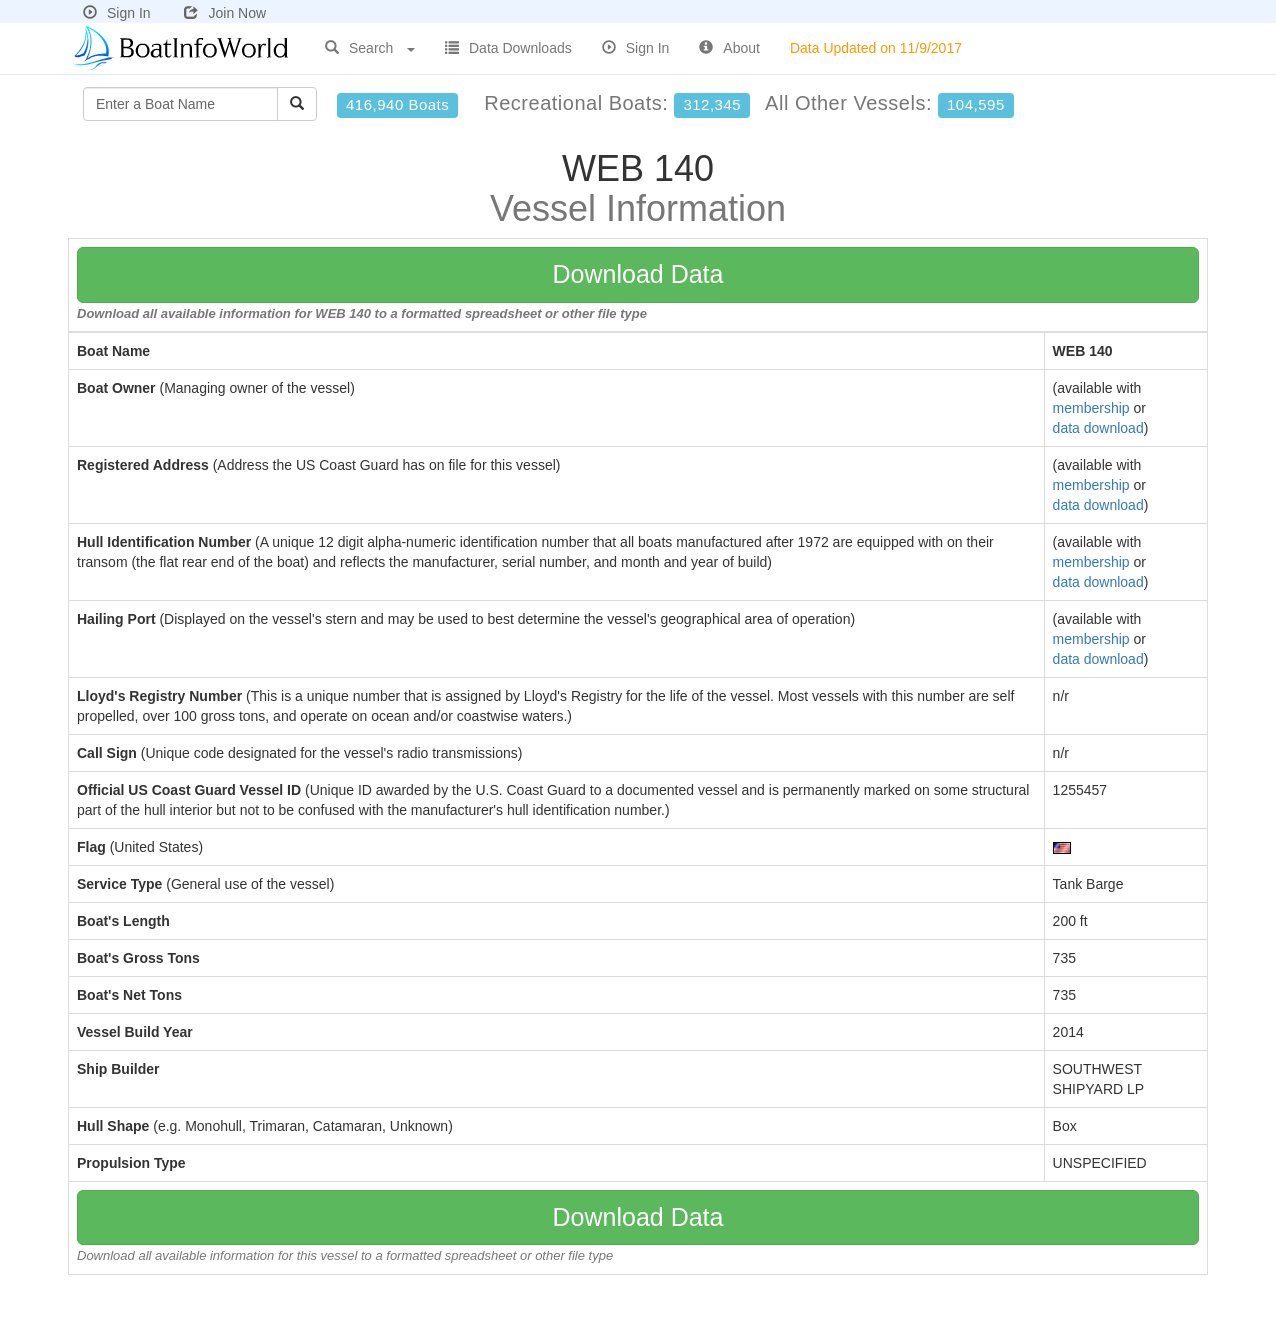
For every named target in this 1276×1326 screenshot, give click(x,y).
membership (1091, 408)
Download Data (638, 274)
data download (1098, 428)
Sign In (117, 13)
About (729, 48)
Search (370, 48)
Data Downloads (508, 48)
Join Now (225, 13)
